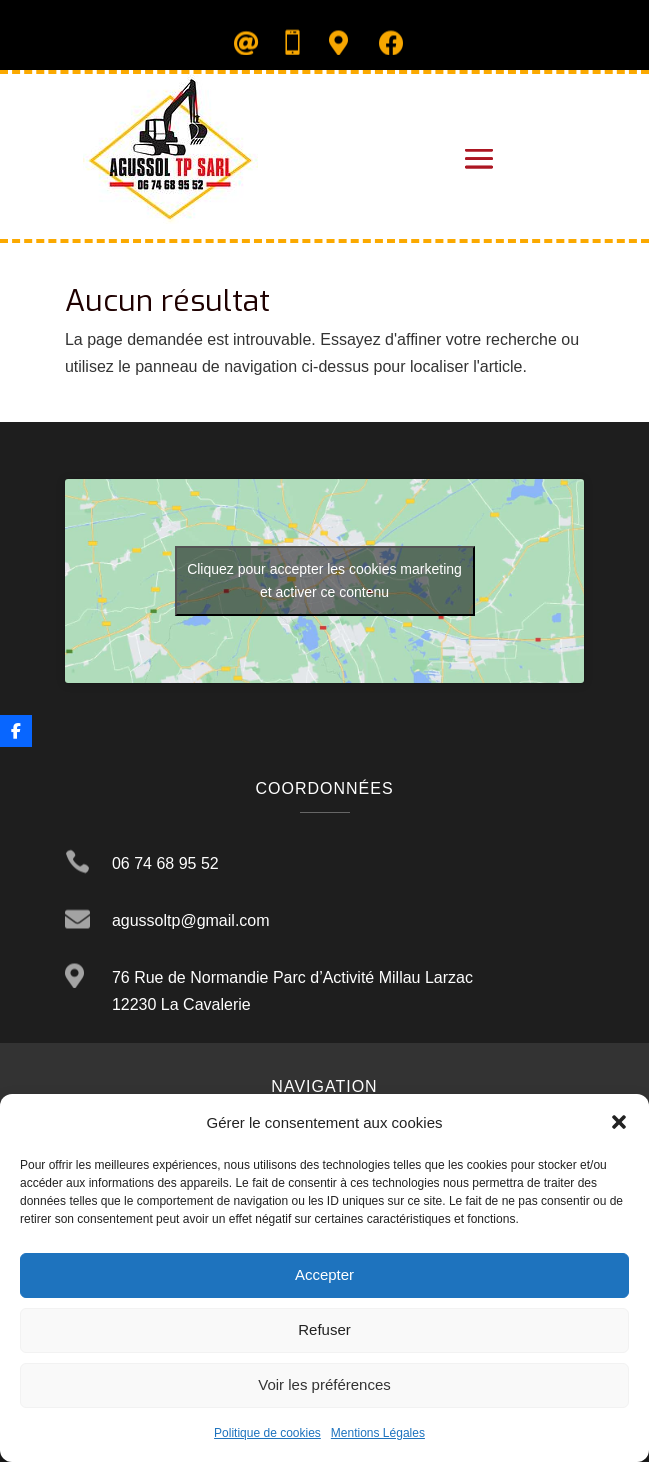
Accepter (324, 1274)
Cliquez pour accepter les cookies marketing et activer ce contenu (324, 580)
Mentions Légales (378, 1433)
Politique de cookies (267, 1433)
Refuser (324, 1329)
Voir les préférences (324, 1384)
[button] (619, 1122)
